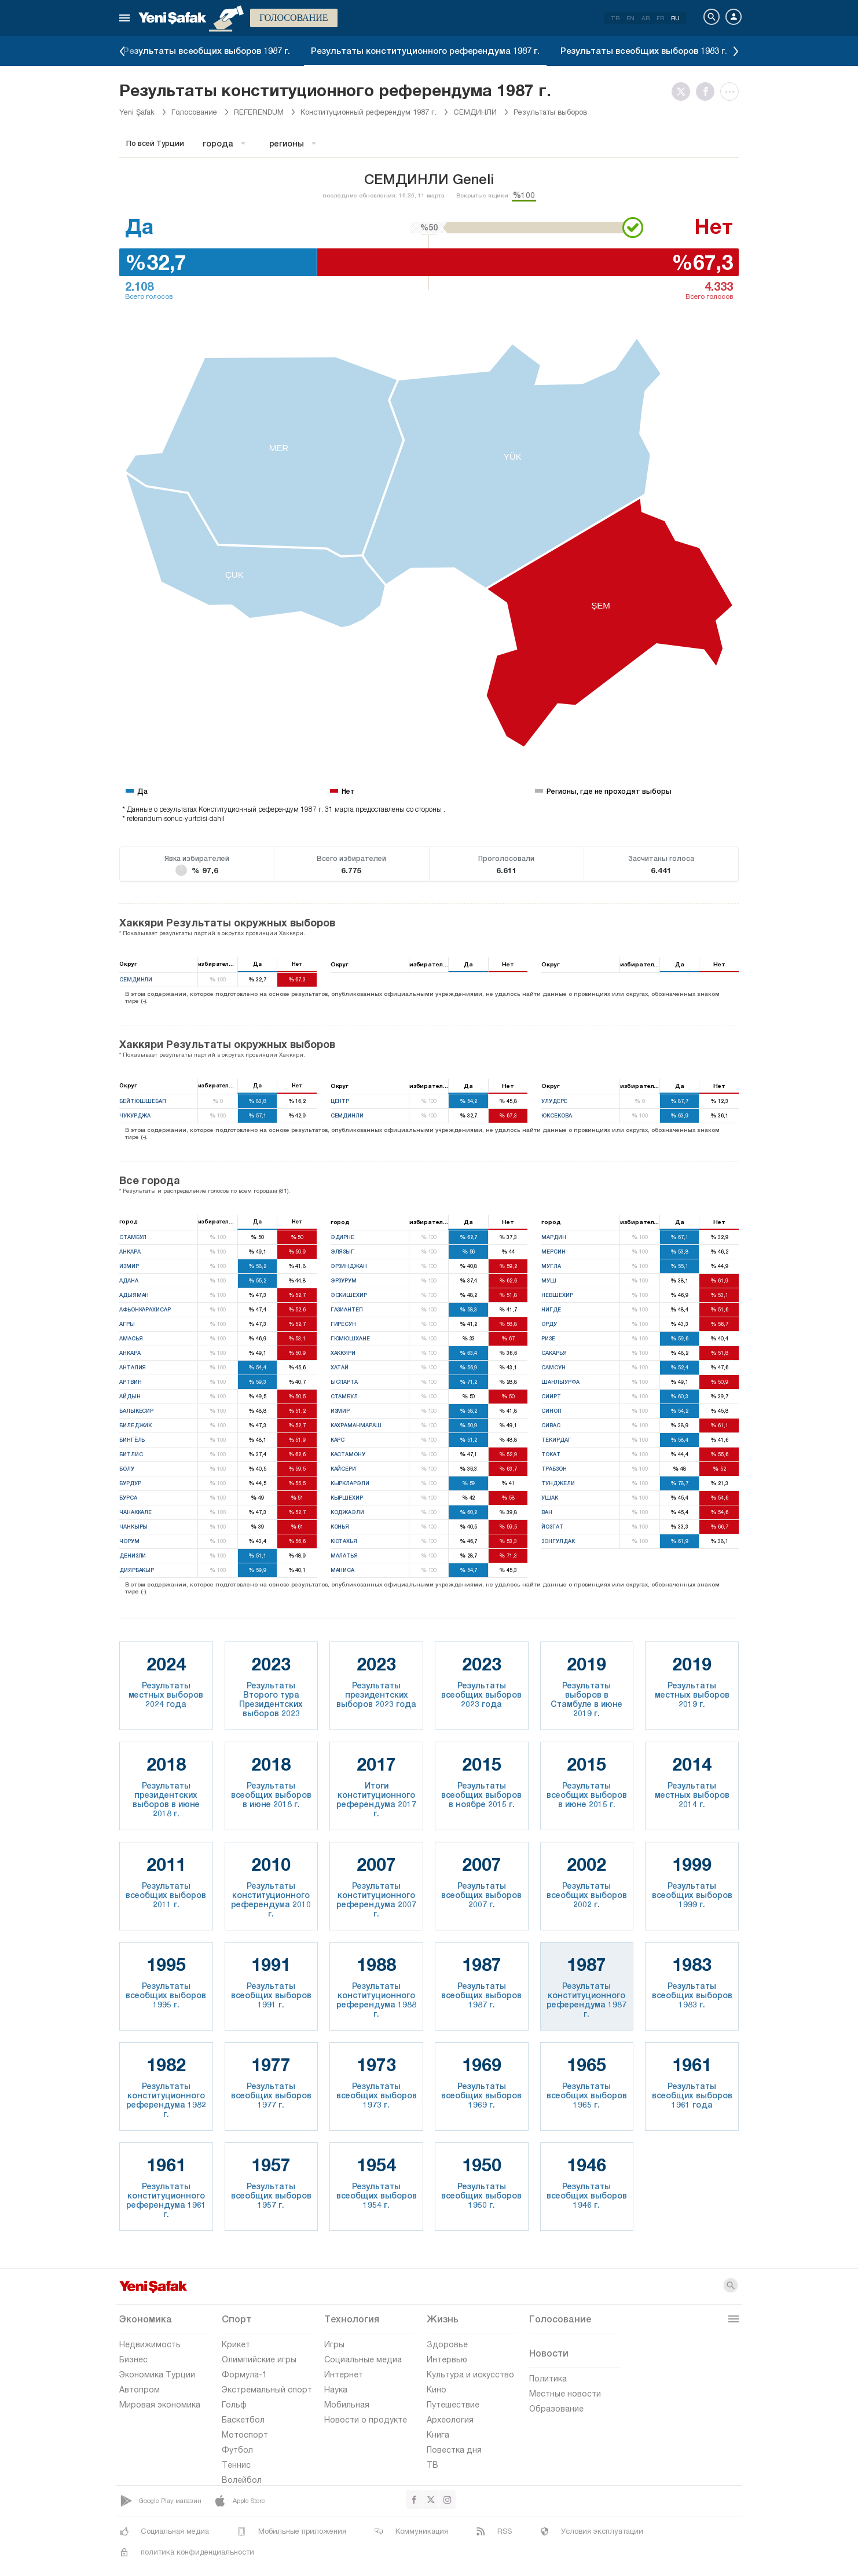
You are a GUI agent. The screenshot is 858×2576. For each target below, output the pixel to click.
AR (645, 17)
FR (660, 17)
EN (630, 17)
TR (615, 17)
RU (675, 17)
